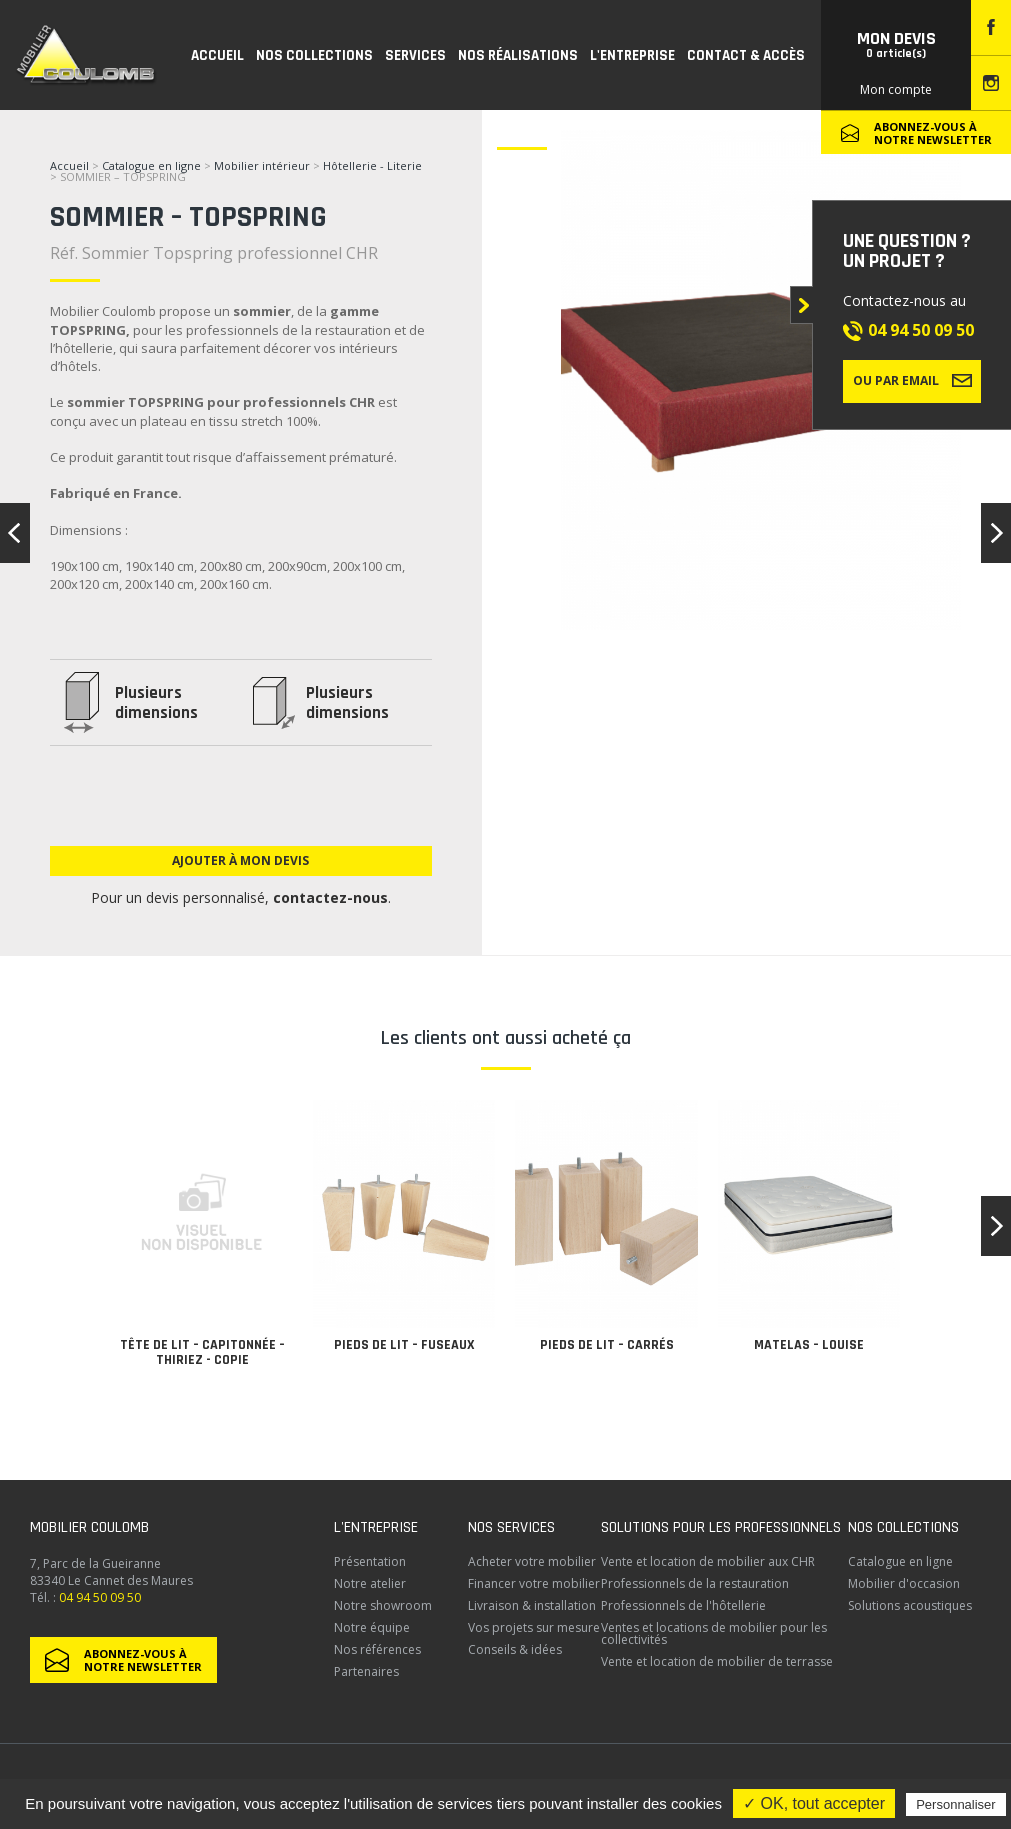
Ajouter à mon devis (240, 860)
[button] (996, 1226)
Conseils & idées (515, 1649)
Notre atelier (370, 1583)
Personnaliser (956, 1804)
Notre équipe (372, 1627)
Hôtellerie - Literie (372, 165)
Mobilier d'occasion (904, 1583)
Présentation (370, 1561)
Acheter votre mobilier (532, 1561)
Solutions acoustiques (910, 1605)
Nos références (377, 1649)
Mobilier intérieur (262, 165)
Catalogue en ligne (151, 165)
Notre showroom (383, 1605)
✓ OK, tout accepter (814, 1803)
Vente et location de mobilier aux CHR (708, 1561)
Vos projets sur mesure (534, 1627)
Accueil (69, 165)
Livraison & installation (532, 1605)
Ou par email (912, 380)
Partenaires (366, 1671)
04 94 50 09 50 (921, 330)
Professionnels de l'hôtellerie (683, 1605)
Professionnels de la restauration (695, 1583)
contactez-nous (330, 897)
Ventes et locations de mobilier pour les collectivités (714, 1633)
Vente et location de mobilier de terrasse (717, 1661)
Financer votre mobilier (534, 1583)
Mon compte (896, 89)
